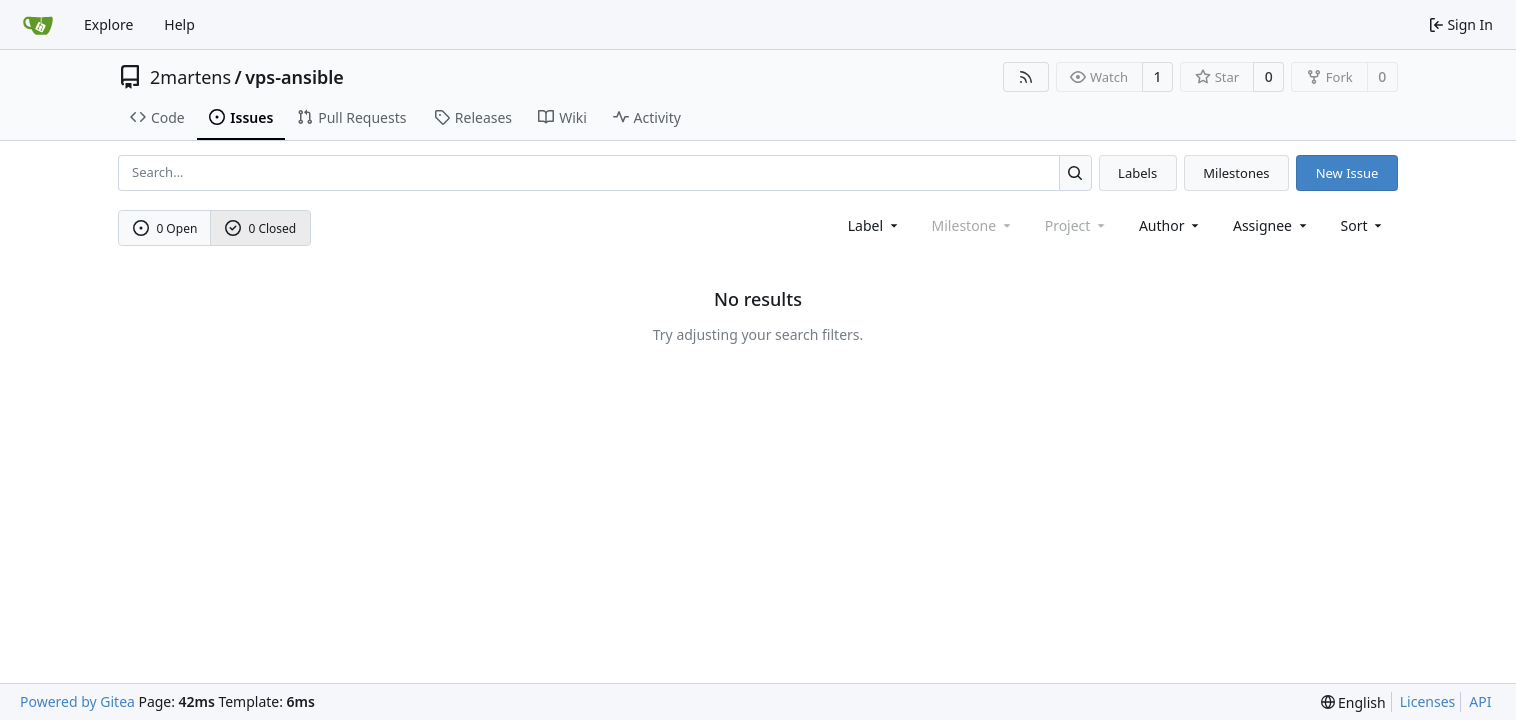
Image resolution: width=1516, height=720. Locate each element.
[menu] (1363, 225)
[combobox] (874, 225)
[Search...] (1075, 172)
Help (179, 24)
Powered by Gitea (77, 701)
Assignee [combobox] (1271, 225)
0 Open (165, 228)
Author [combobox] (1170, 225)
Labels (1137, 173)
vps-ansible (294, 77)
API (1480, 701)
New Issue (1347, 173)
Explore (108, 24)
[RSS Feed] (1026, 77)
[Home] (38, 25)
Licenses (1428, 701)
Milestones (1236, 173)
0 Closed (261, 228)
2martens (190, 77)
